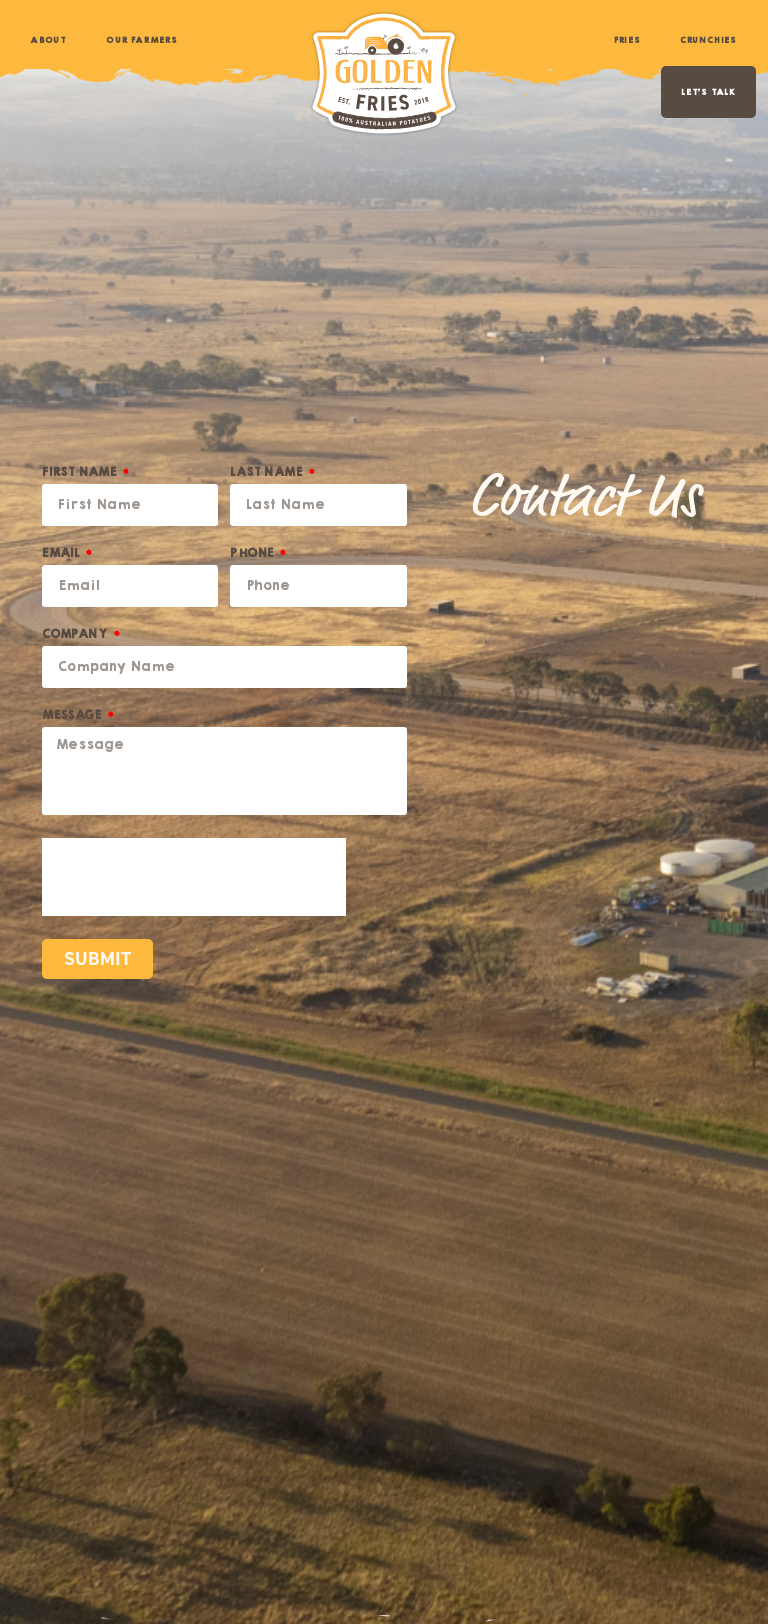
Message (73, 717)
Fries (627, 40)
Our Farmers (141, 40)
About (48, 40)
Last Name (267, 474)
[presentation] (194, 877)
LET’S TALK (708, 92)
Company (76, 636)
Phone (253, 555)
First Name (80, 474)
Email (62, 555)
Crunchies (708, 40)
